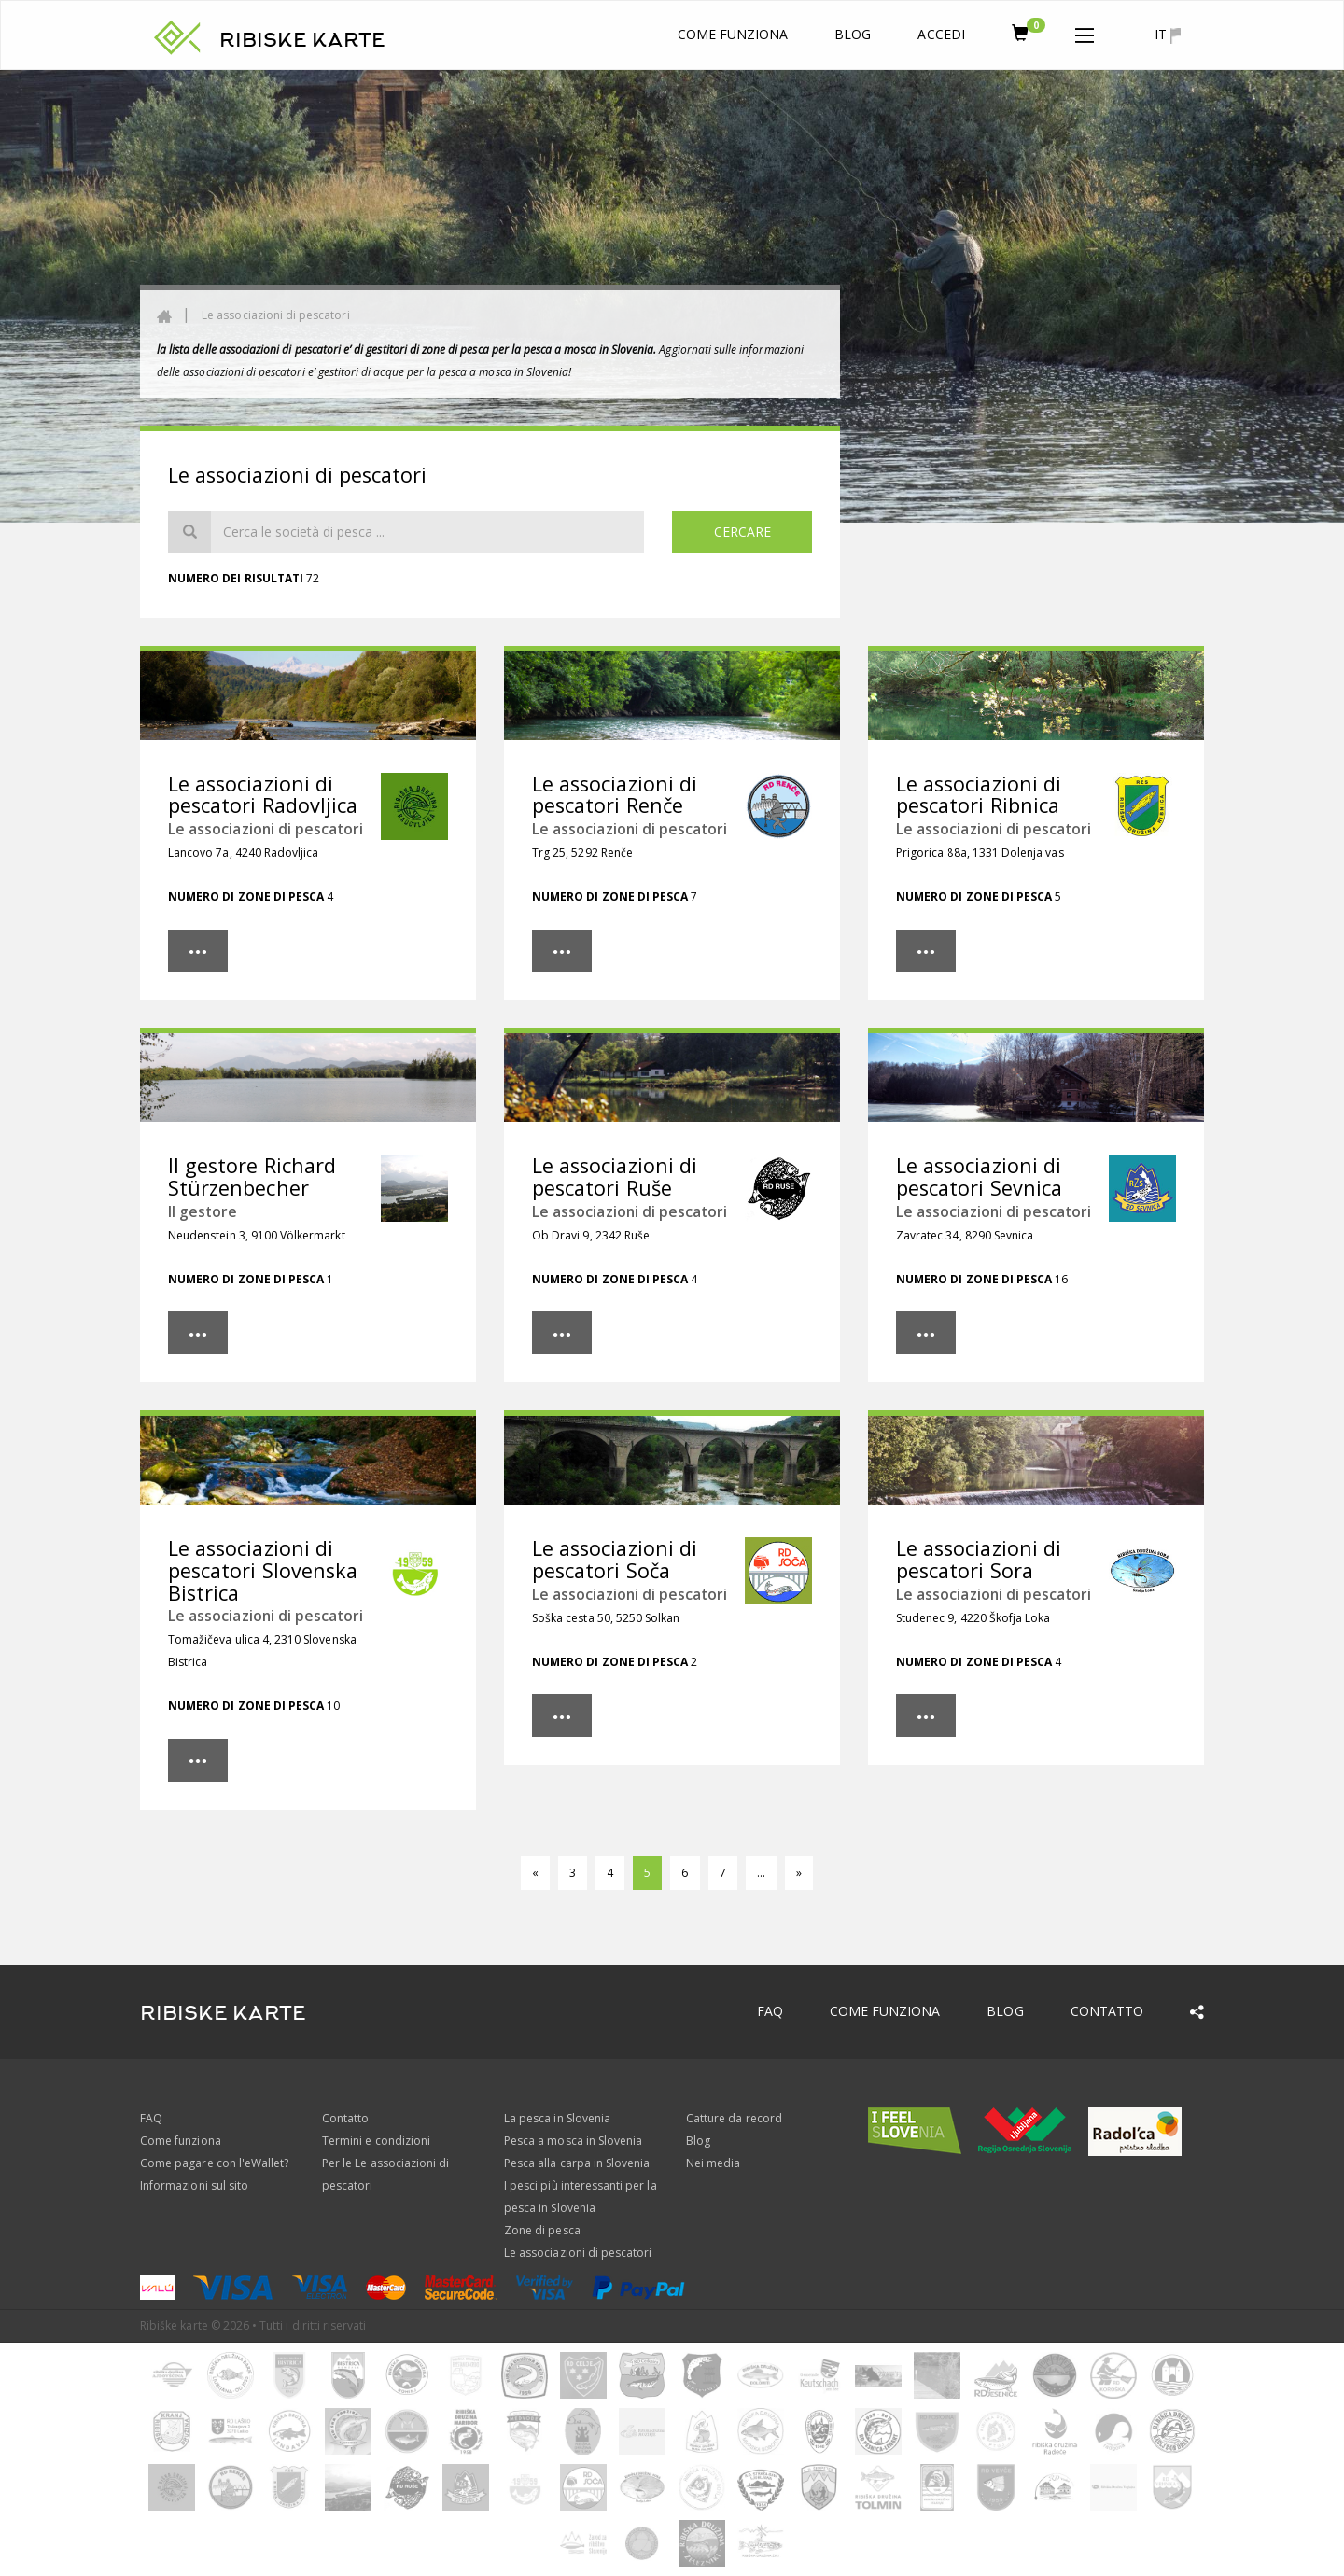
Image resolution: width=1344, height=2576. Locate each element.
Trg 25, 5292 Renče (582, 853)
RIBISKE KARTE (302, 40)
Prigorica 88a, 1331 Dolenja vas (980, 853)
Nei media (713, 2163)
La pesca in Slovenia (557, 2118)
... (761, 1873)
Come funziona (733, 34)
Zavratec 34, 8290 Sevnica (964, 1235)
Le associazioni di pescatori (275, 315)
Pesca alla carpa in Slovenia (577, 2163)
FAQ (770, 2011)
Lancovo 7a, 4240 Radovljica (243, 853)
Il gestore (203, 1211)
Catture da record (734, 2118)
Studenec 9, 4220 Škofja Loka (973, 1618)
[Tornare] (535, 1873)
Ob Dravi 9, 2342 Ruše (591, 1235)
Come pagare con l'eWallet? (214, 2163)
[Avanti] (799, 1873)
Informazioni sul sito (194, 2185)
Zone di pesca (542, 2230)
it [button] (1168, 34)
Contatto (1107, 2011)
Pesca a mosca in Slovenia (573, 2141)
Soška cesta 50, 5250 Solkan (605, 1618)
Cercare (742, 531)
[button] (1084, 32)
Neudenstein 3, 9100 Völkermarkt (256, 1235)
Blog (852, 34)
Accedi (940, 34)
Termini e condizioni (376, 2141)
